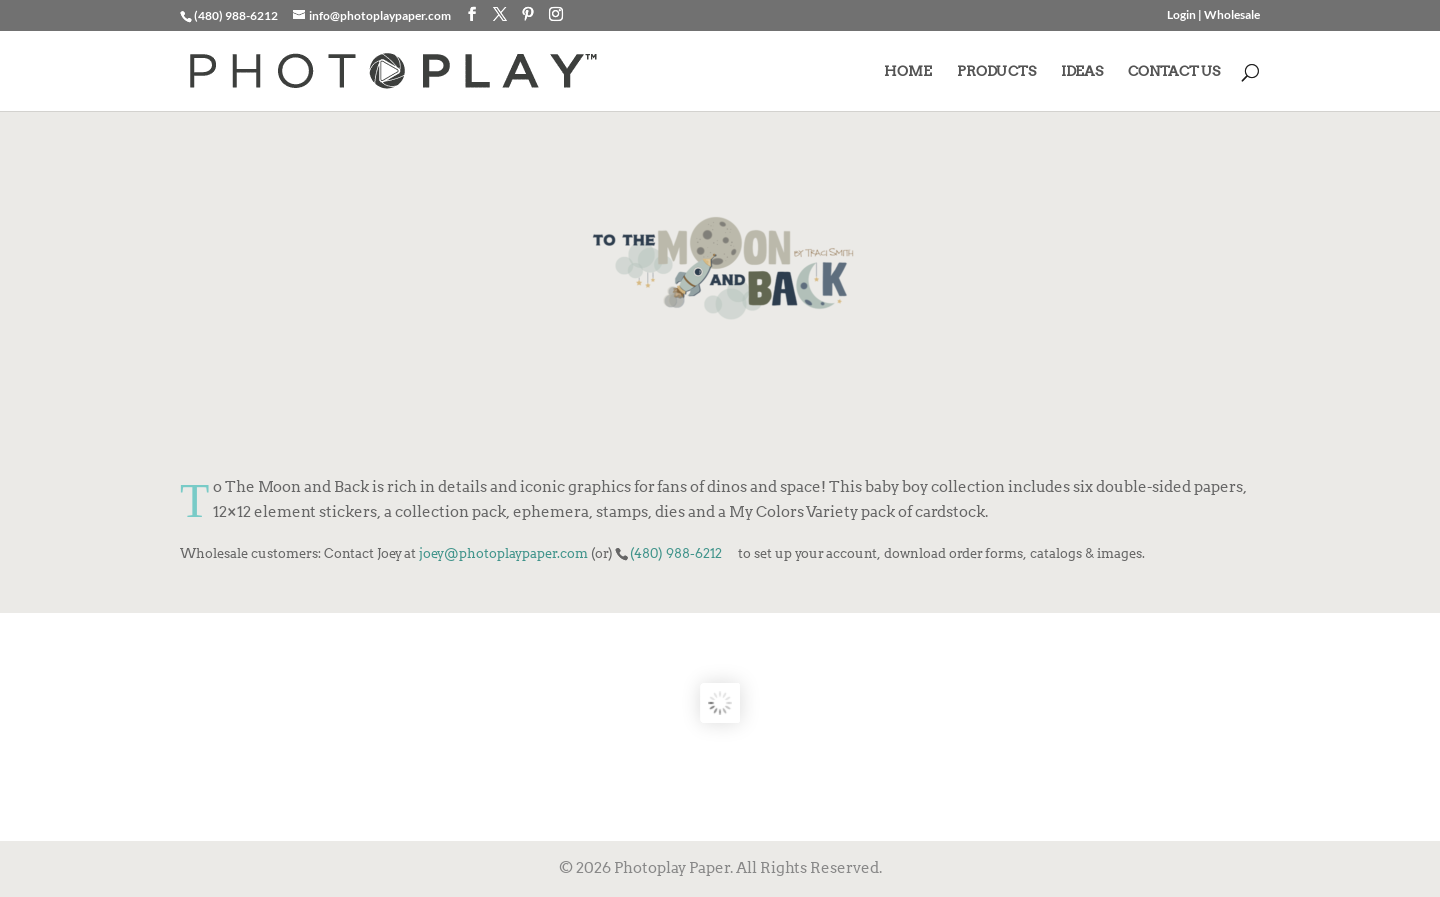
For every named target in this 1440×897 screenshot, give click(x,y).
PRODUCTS (996, 71)
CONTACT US (1174, 71)
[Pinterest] (528, 14)
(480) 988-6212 (676, 553)
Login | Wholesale (1213, 15)
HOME (908, 71)
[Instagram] (556, 14)
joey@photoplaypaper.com (503, 553)
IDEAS (1082, 71)
